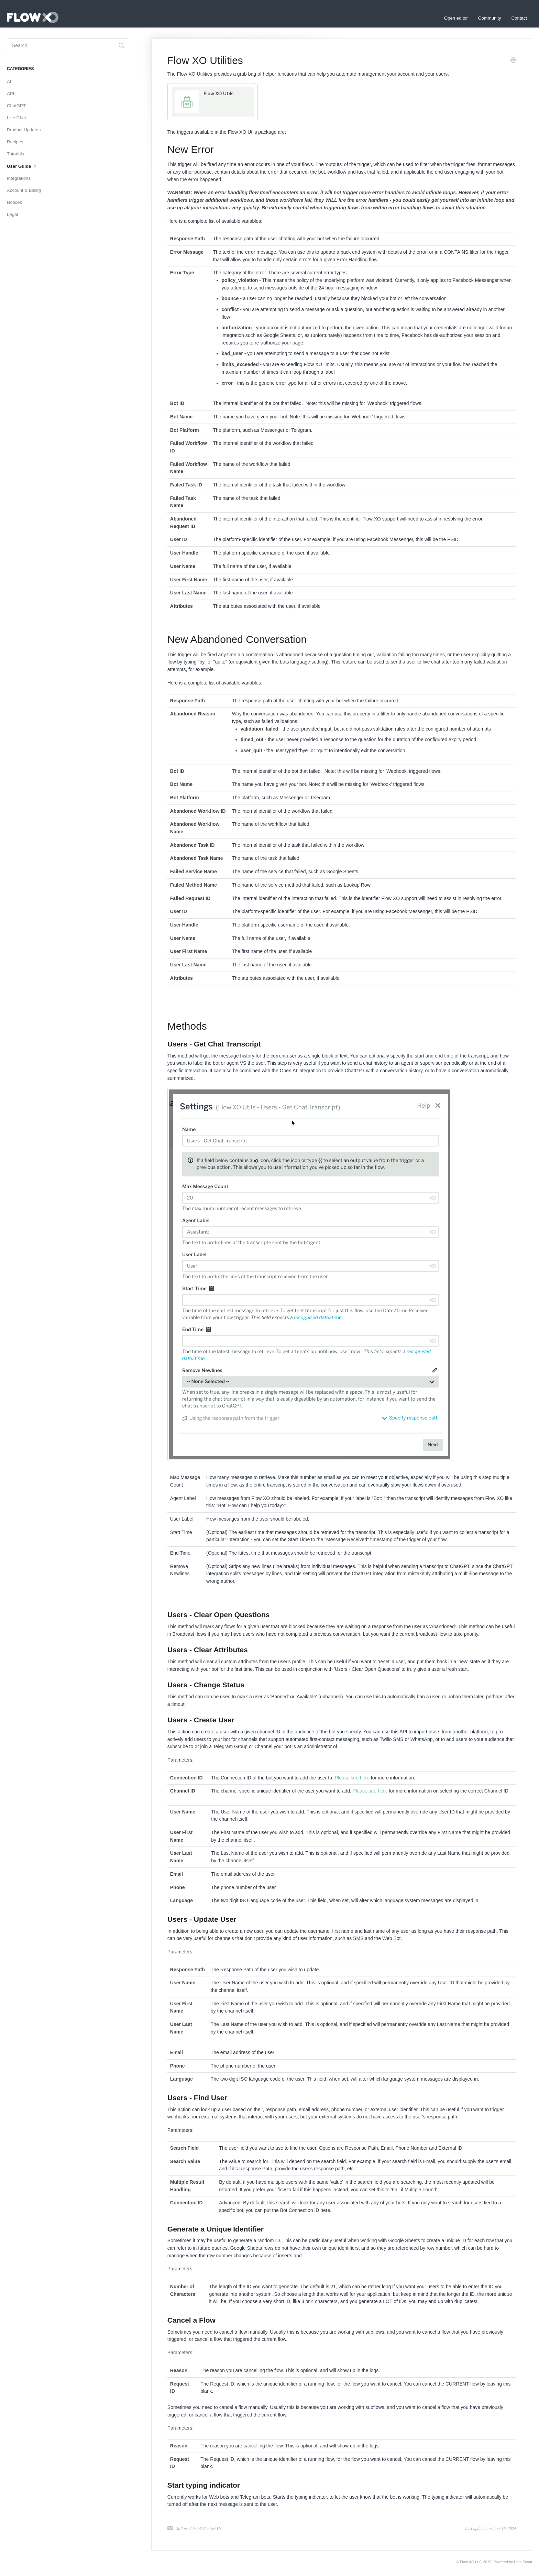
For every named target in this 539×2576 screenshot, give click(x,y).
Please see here (352, 1777)
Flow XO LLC (471, 2562)
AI (9, 81)
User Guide (22, 166)
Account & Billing (24, 190)
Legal (12, 214)
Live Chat (16, 117)
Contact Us (212, 2528)
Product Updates (24, 129)
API (10, 93)
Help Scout (523, 2562)
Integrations (19, 178)
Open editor (456, 18)
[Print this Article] (513, 61)
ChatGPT (16, 105)
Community (489, 18)
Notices (14, 202)
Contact (519, 18)
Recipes (15, 141)
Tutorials (15, 153)
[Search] (67, 45)
